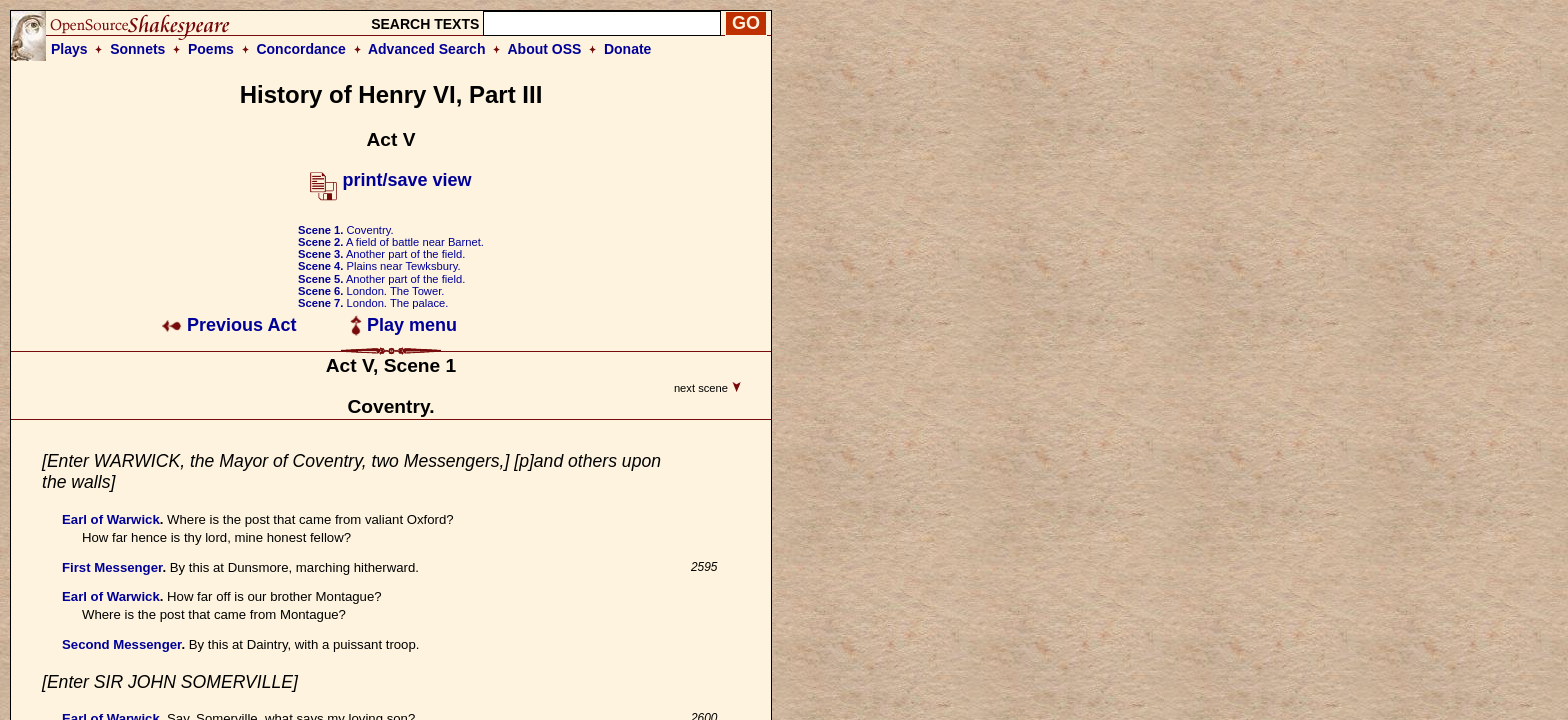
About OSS (545, 49)
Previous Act (228, 325)
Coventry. (346, 230)
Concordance (300, 49)
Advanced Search (427, 49)
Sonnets (137, 49)
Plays (69, 49)
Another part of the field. (381, 254)
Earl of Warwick (111, 519)
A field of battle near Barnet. (391, 242)
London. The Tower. (371, 291)
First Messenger (112, 567)
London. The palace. (373, 303)
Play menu (403, 325)
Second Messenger (121, 644)
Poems (211, 49)
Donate (627, 49)
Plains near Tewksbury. (379, 266)
